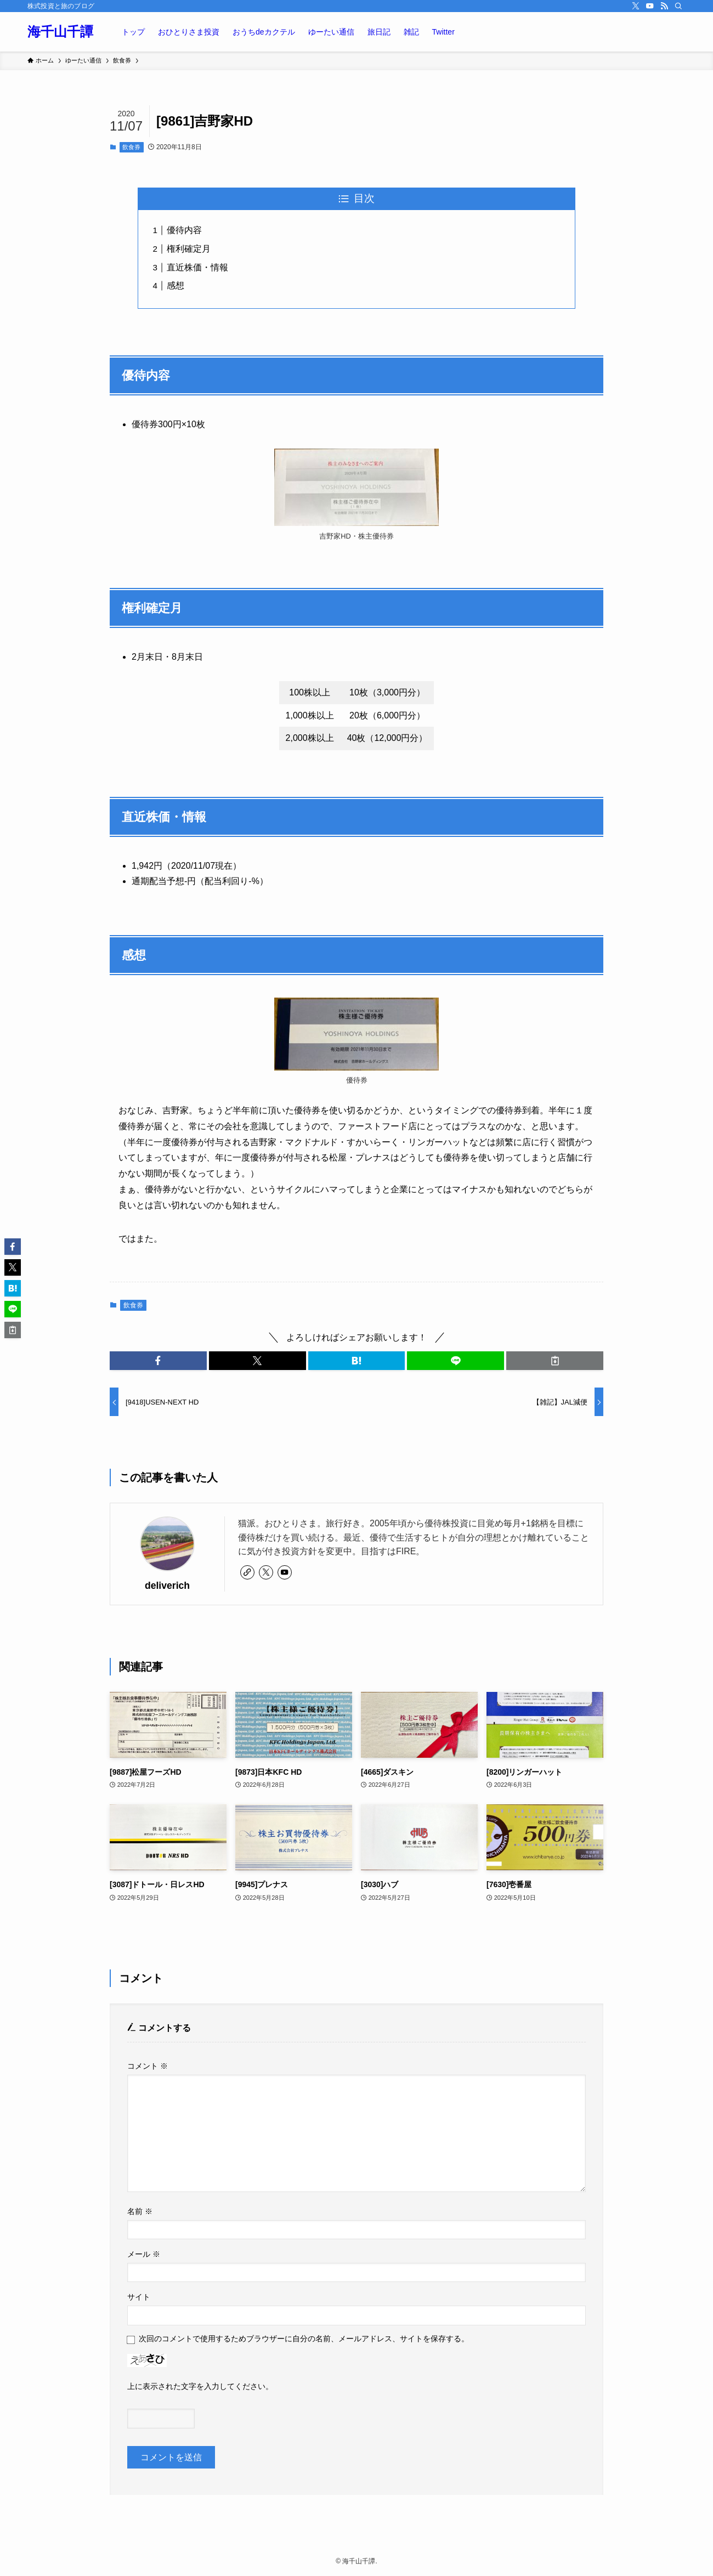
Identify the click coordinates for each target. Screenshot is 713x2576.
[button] (158, 1360)
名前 (139, 2211)
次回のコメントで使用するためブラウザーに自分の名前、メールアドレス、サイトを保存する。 (304, 2338)
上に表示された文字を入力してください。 (200, 2386)
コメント (147, 2066)
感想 (175, 285)
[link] (247, 1572)
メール (143, 2254)
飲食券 (131, 147)
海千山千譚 (60, 31)
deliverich (167, 1585)
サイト (138, 2296)
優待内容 (184, 230)
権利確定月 (189, 248)
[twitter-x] (636, 6)
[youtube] (650, 6)
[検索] (678, 6)
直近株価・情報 (197, 267)
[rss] (664, 6)
